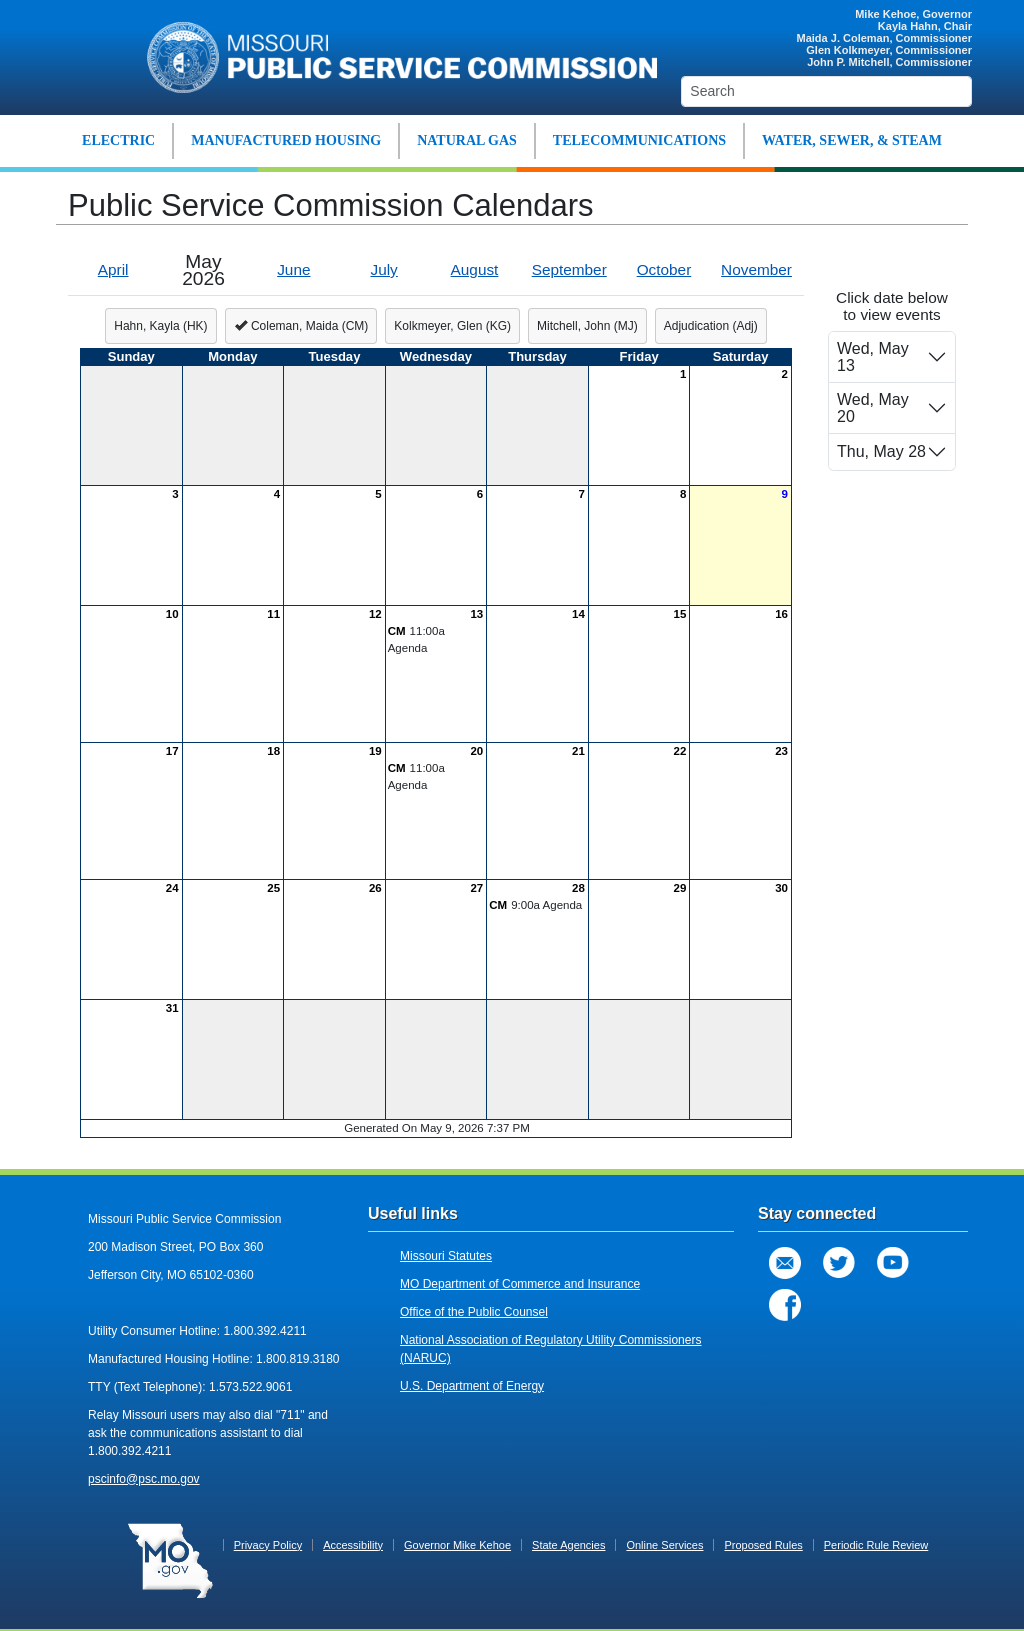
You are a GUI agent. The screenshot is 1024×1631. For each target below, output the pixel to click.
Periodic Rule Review (876, 1545)
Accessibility (353, 1545)
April (113, 269)
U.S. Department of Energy (472, 1386)
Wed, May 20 (873, 408)
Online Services (664, 1545)
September (569, 269)
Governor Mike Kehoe (457, 1545)
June (293, 269)
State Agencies (568, 1545)
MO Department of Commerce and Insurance (520, 1284)
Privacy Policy (268, 1545)
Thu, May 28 (881, 451)
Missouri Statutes (446, 1256)
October (664, 269)
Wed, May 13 (873, 357)
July (383, 269)
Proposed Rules (763, 1545)
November (756, 269)
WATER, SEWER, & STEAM (852, 140)
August (475, 269)
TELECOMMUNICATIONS (639, 140)
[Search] (826, 91)
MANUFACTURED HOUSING (286, 140)
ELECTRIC (118, 140)
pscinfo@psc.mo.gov (144, 1479)
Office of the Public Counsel (474, 1312)
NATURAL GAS (467, 140)
